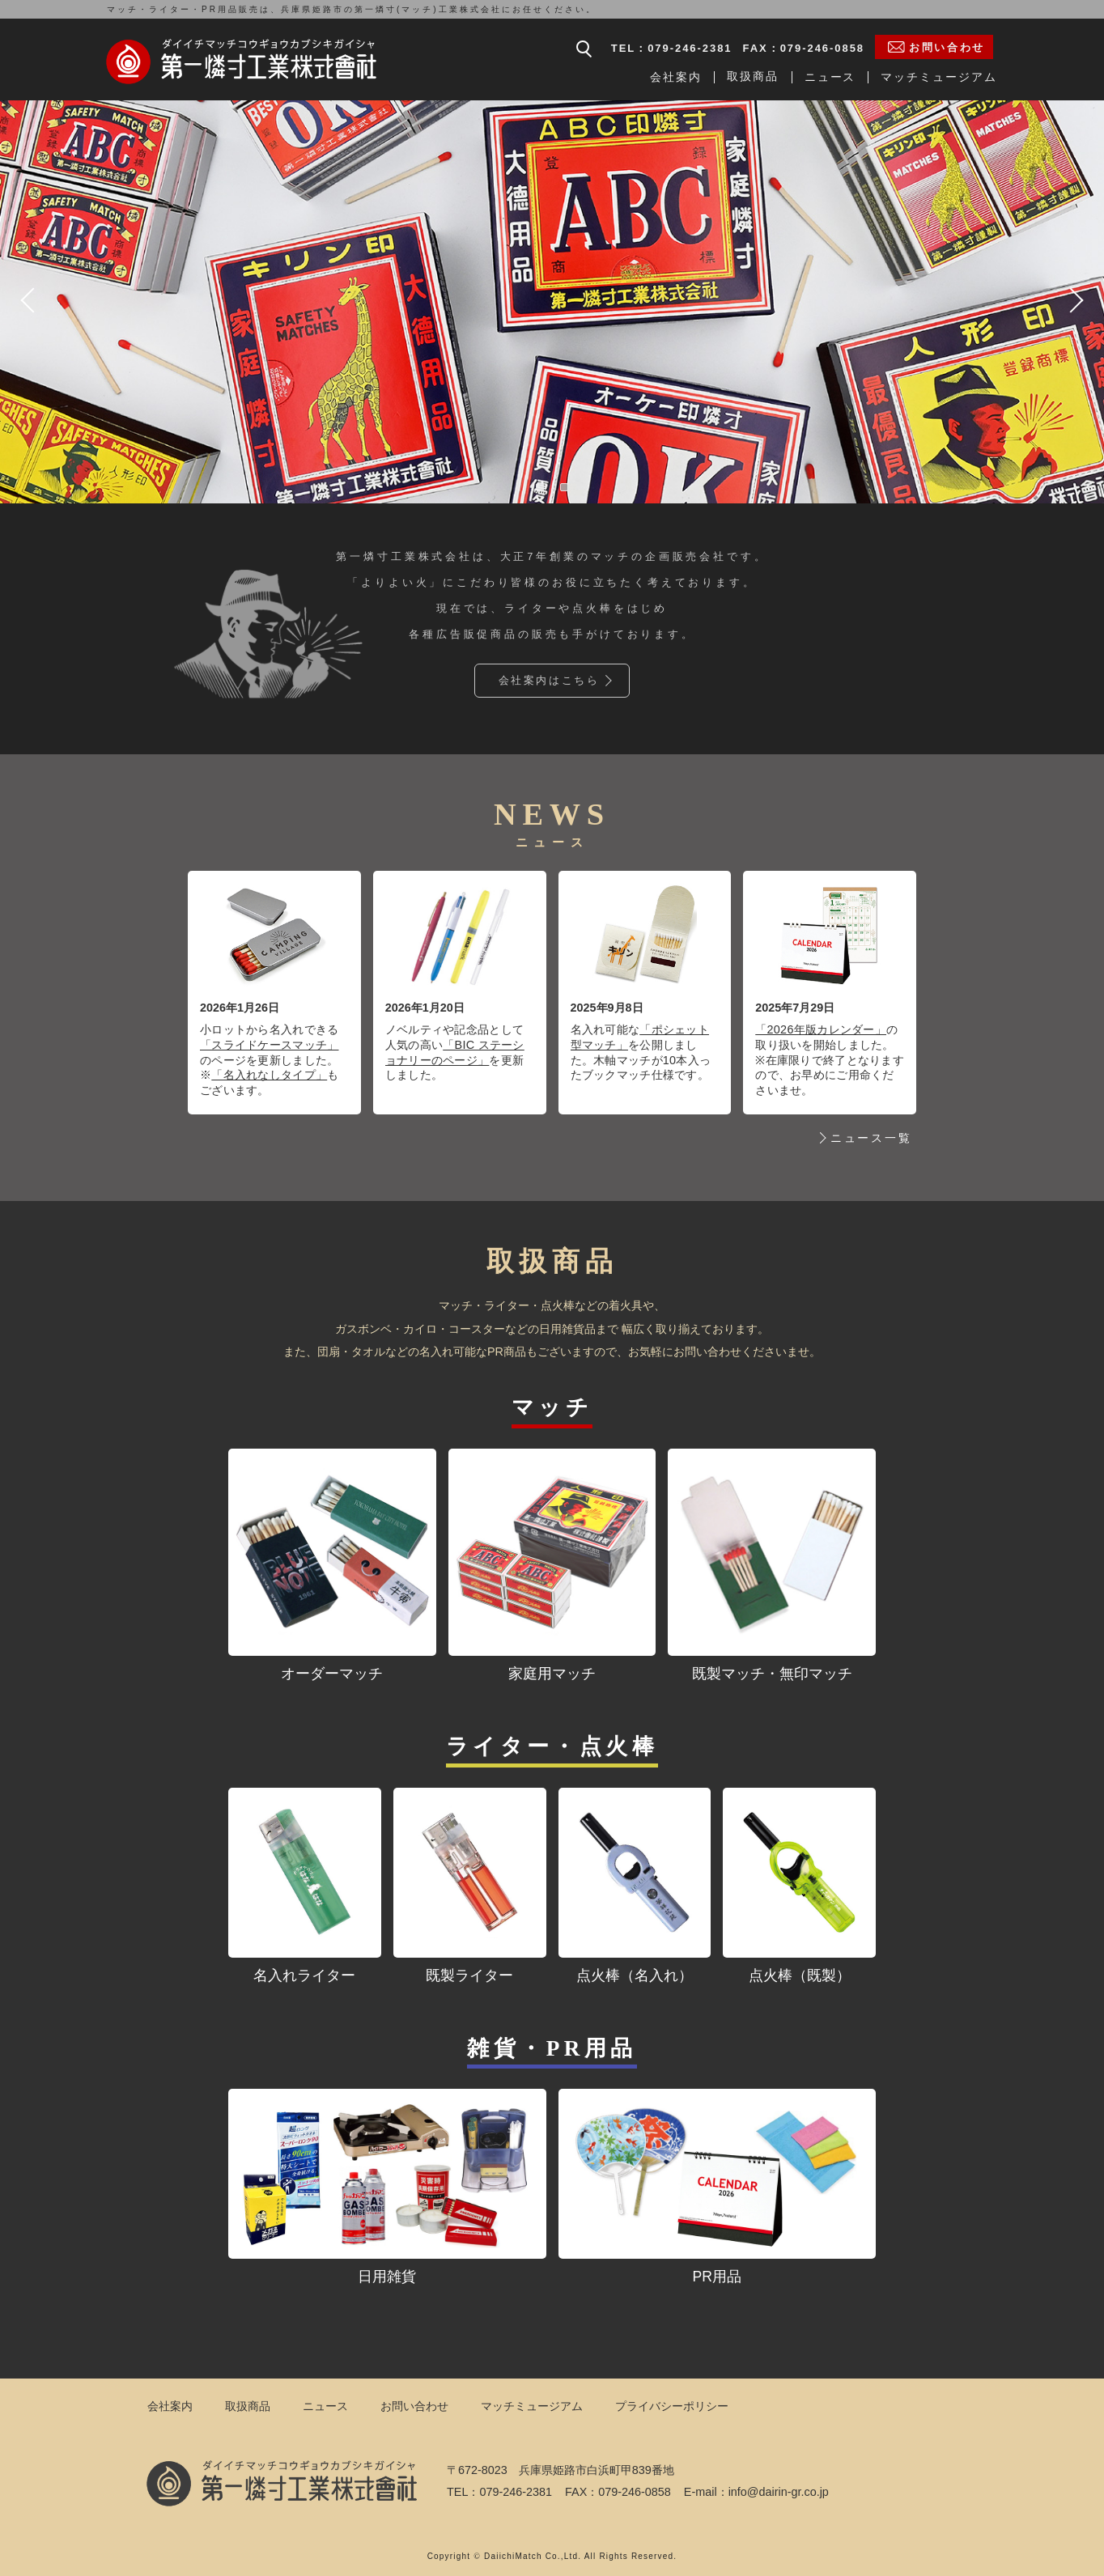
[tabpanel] (552, 300)
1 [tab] (540, 487)
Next (1075, 300)
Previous (29, 300)
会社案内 (676, 76)
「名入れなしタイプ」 (269, 1074)
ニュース (830, 76)
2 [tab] (564, 487)
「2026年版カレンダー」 (820, 1029)
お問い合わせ (414, 2406)
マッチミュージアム (939, 76)
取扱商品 (753, 76)
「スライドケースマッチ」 (269, 1044)
